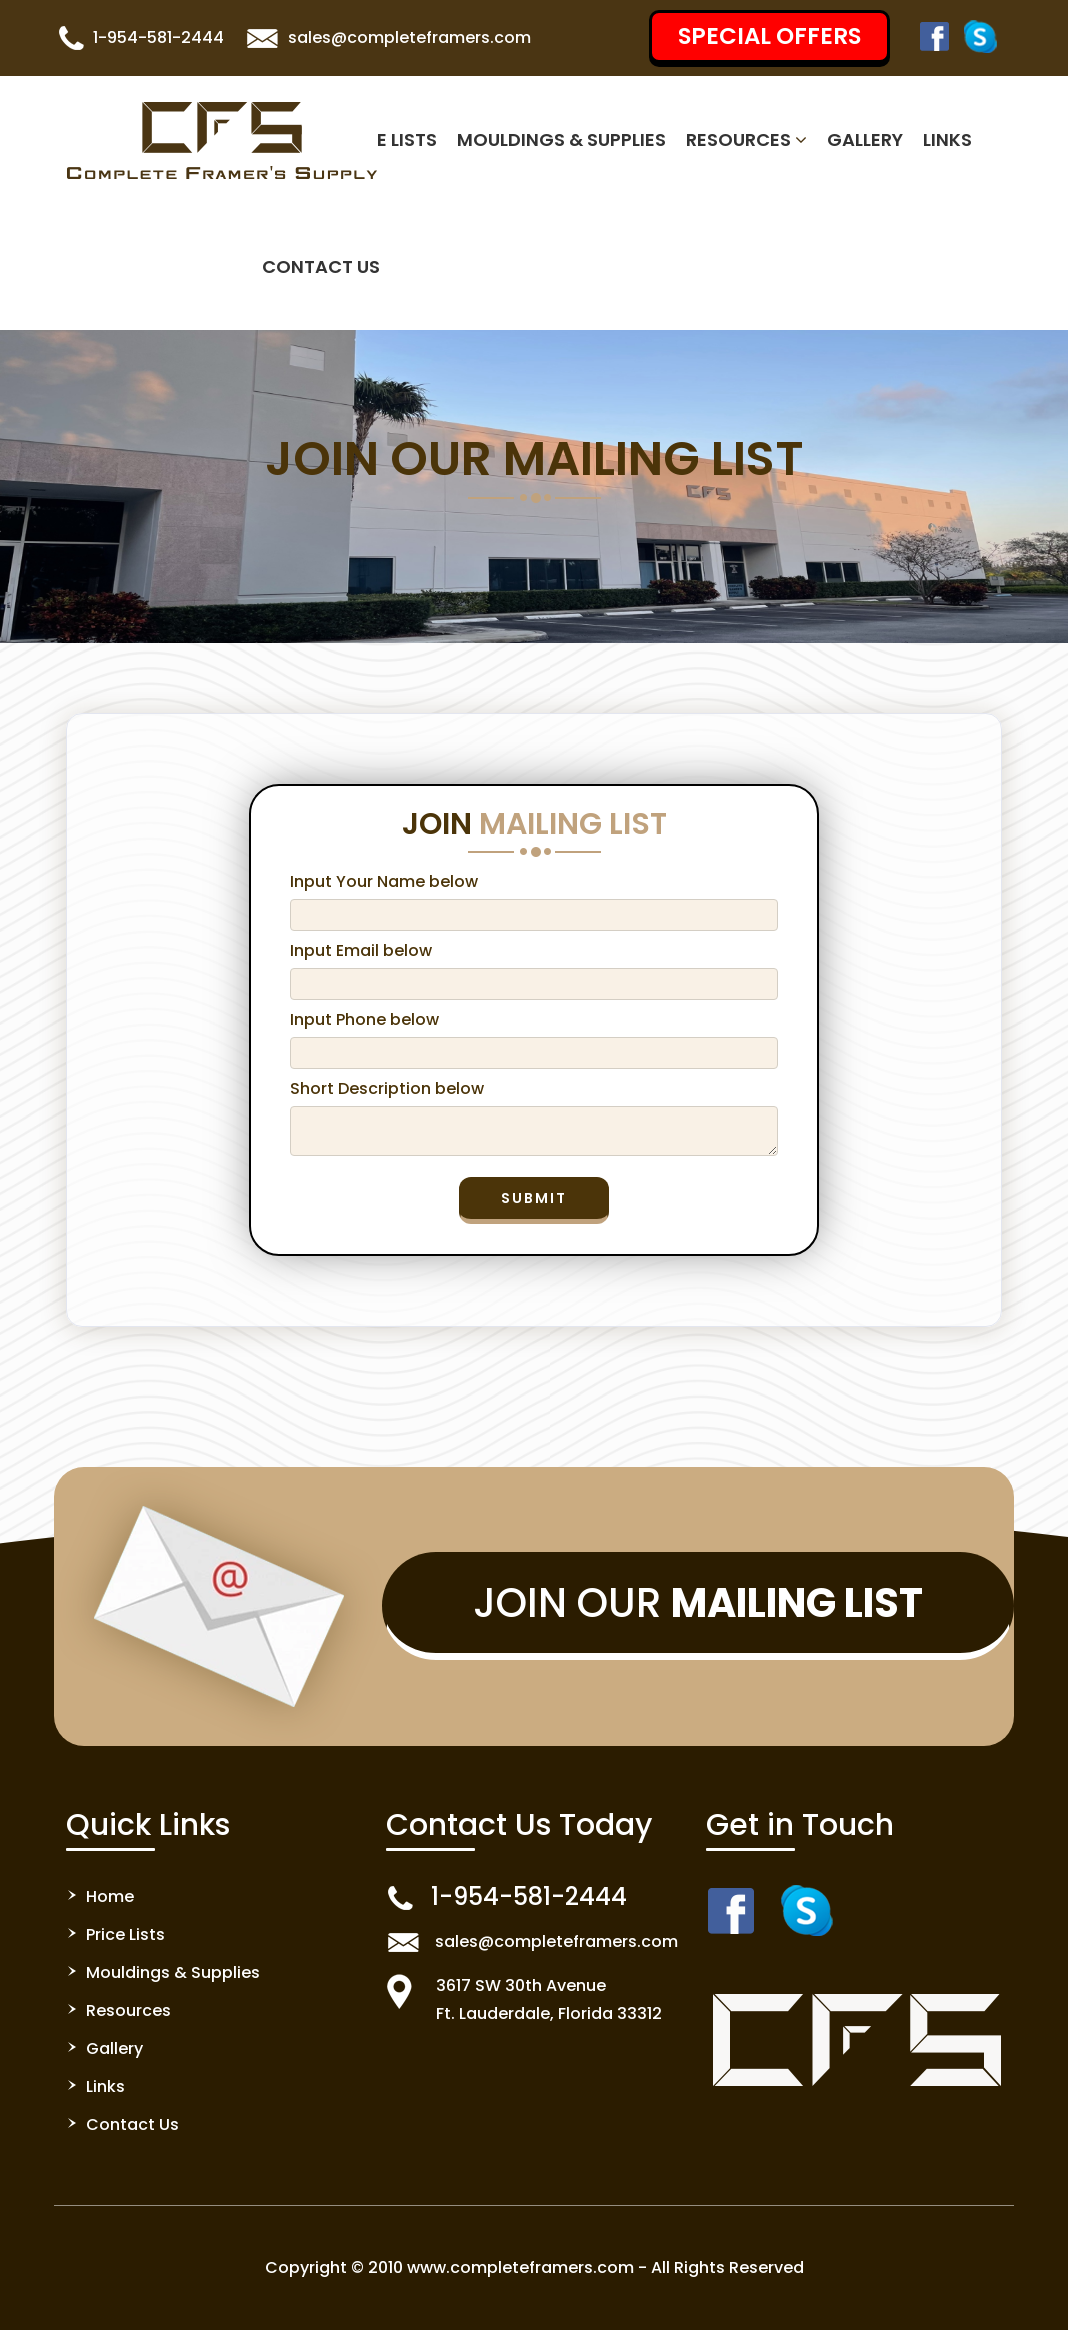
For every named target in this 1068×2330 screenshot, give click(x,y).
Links (947, 139)
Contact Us (321, 266)
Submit (534, 1198)
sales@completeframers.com (409, 37)
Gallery (865, 139)
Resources (746, 139)
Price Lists (386, 139)
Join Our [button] (698, 1603)
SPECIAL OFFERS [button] (769, 36)
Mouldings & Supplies (561, 139)
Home (110, 1896)
